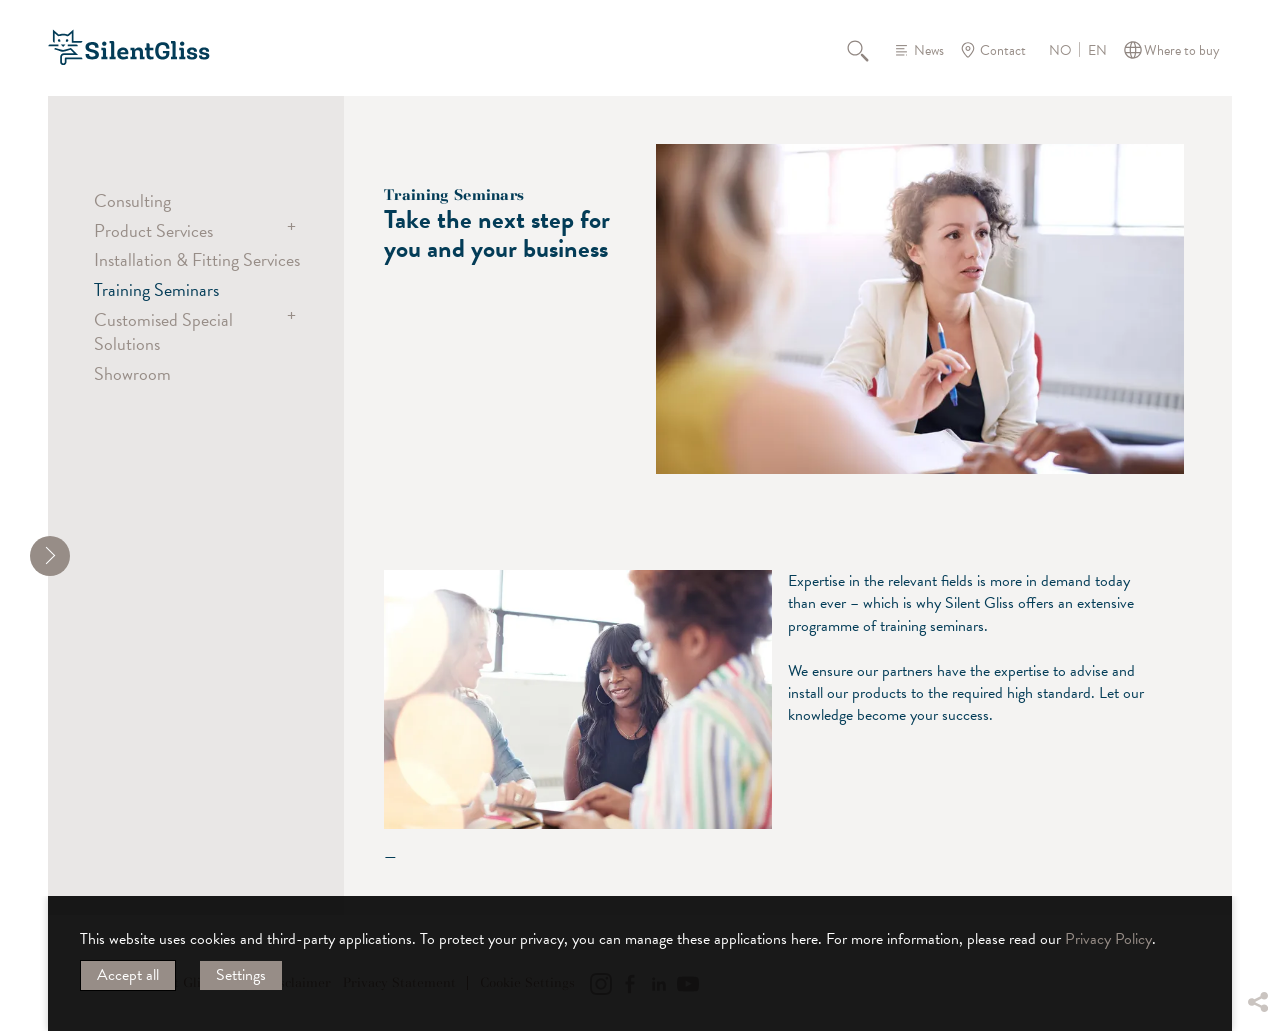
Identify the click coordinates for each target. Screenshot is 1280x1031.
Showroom (132, 373)
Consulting (132, 200)
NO (1060, 51)
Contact (1003, 50)
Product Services (153, 230)
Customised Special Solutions (163, 331)
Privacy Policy (1108, 939)
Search (869, 50)
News (929, 50)
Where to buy (1182, 50)
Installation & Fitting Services (197, 259)
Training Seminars (156, 289)
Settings (241, 975)
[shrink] (50, 556)
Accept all (128, 975)
